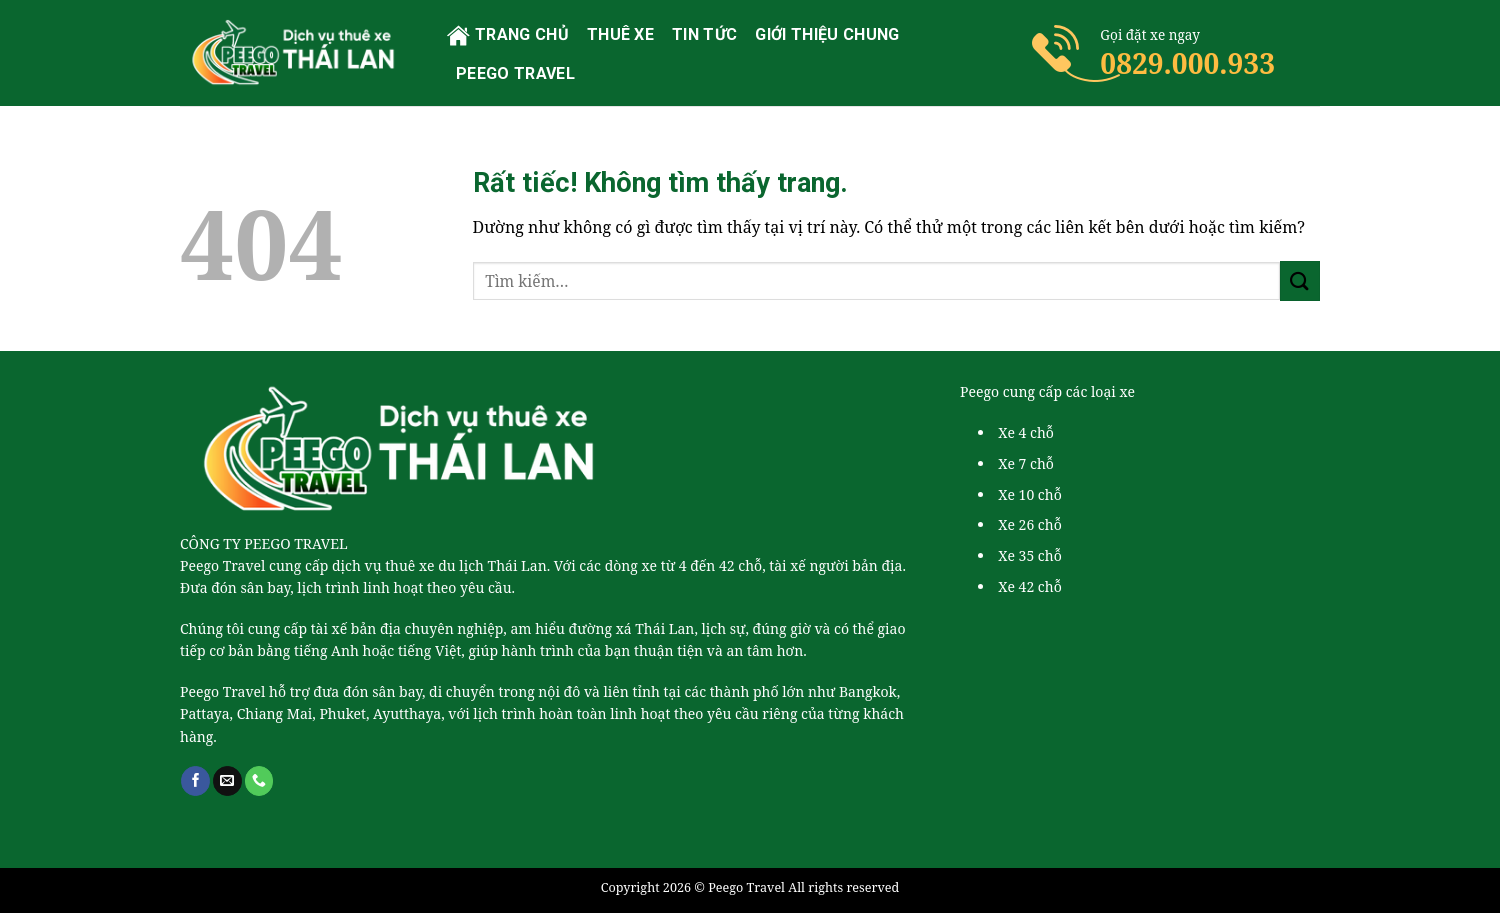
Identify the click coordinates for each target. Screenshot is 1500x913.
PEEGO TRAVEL (515, 73)
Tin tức (704, 34)
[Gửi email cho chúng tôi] (227, 781)
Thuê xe (620, 34)
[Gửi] (1300, 280)
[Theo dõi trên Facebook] (195, 781)
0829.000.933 (1187, 63)
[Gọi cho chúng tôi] (259, 781)
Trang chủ (508, 35)
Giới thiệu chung (827, 34)
